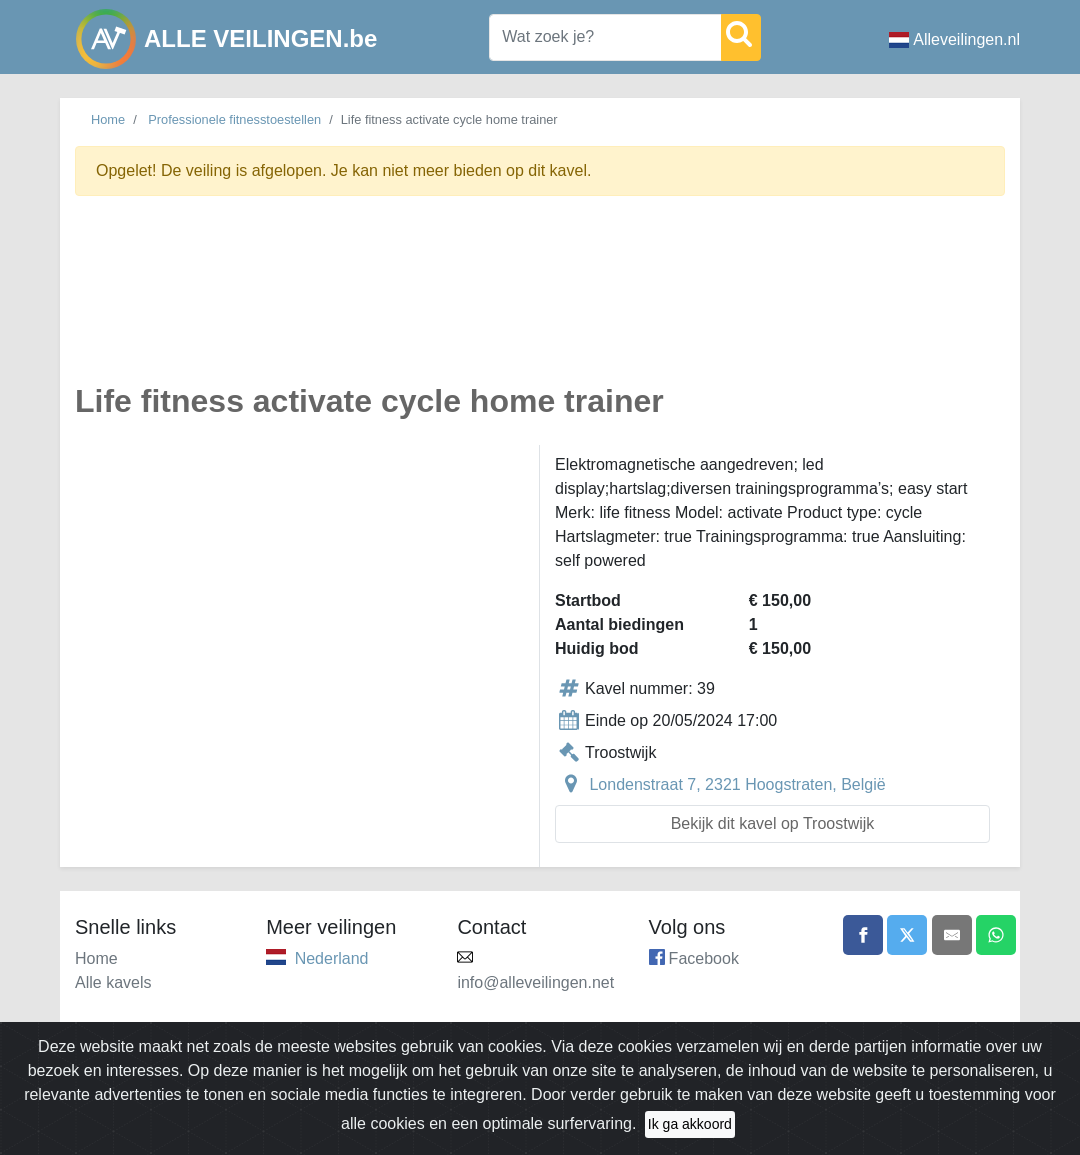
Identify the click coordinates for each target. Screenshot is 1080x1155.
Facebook (704, 958)
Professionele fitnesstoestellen (234, 119)
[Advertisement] (540, 301)
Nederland (332, 958)
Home (108, 119)
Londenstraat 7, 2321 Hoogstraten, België (737, 784)
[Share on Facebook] (863, 935)
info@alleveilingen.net (535, 982)
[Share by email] (952, 935)
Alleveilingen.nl (954, 39)
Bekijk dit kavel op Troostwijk (773, 823)
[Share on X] (907, 935)
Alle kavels (113, 982)
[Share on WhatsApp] (996, 935)
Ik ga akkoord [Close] (690, 1124)
